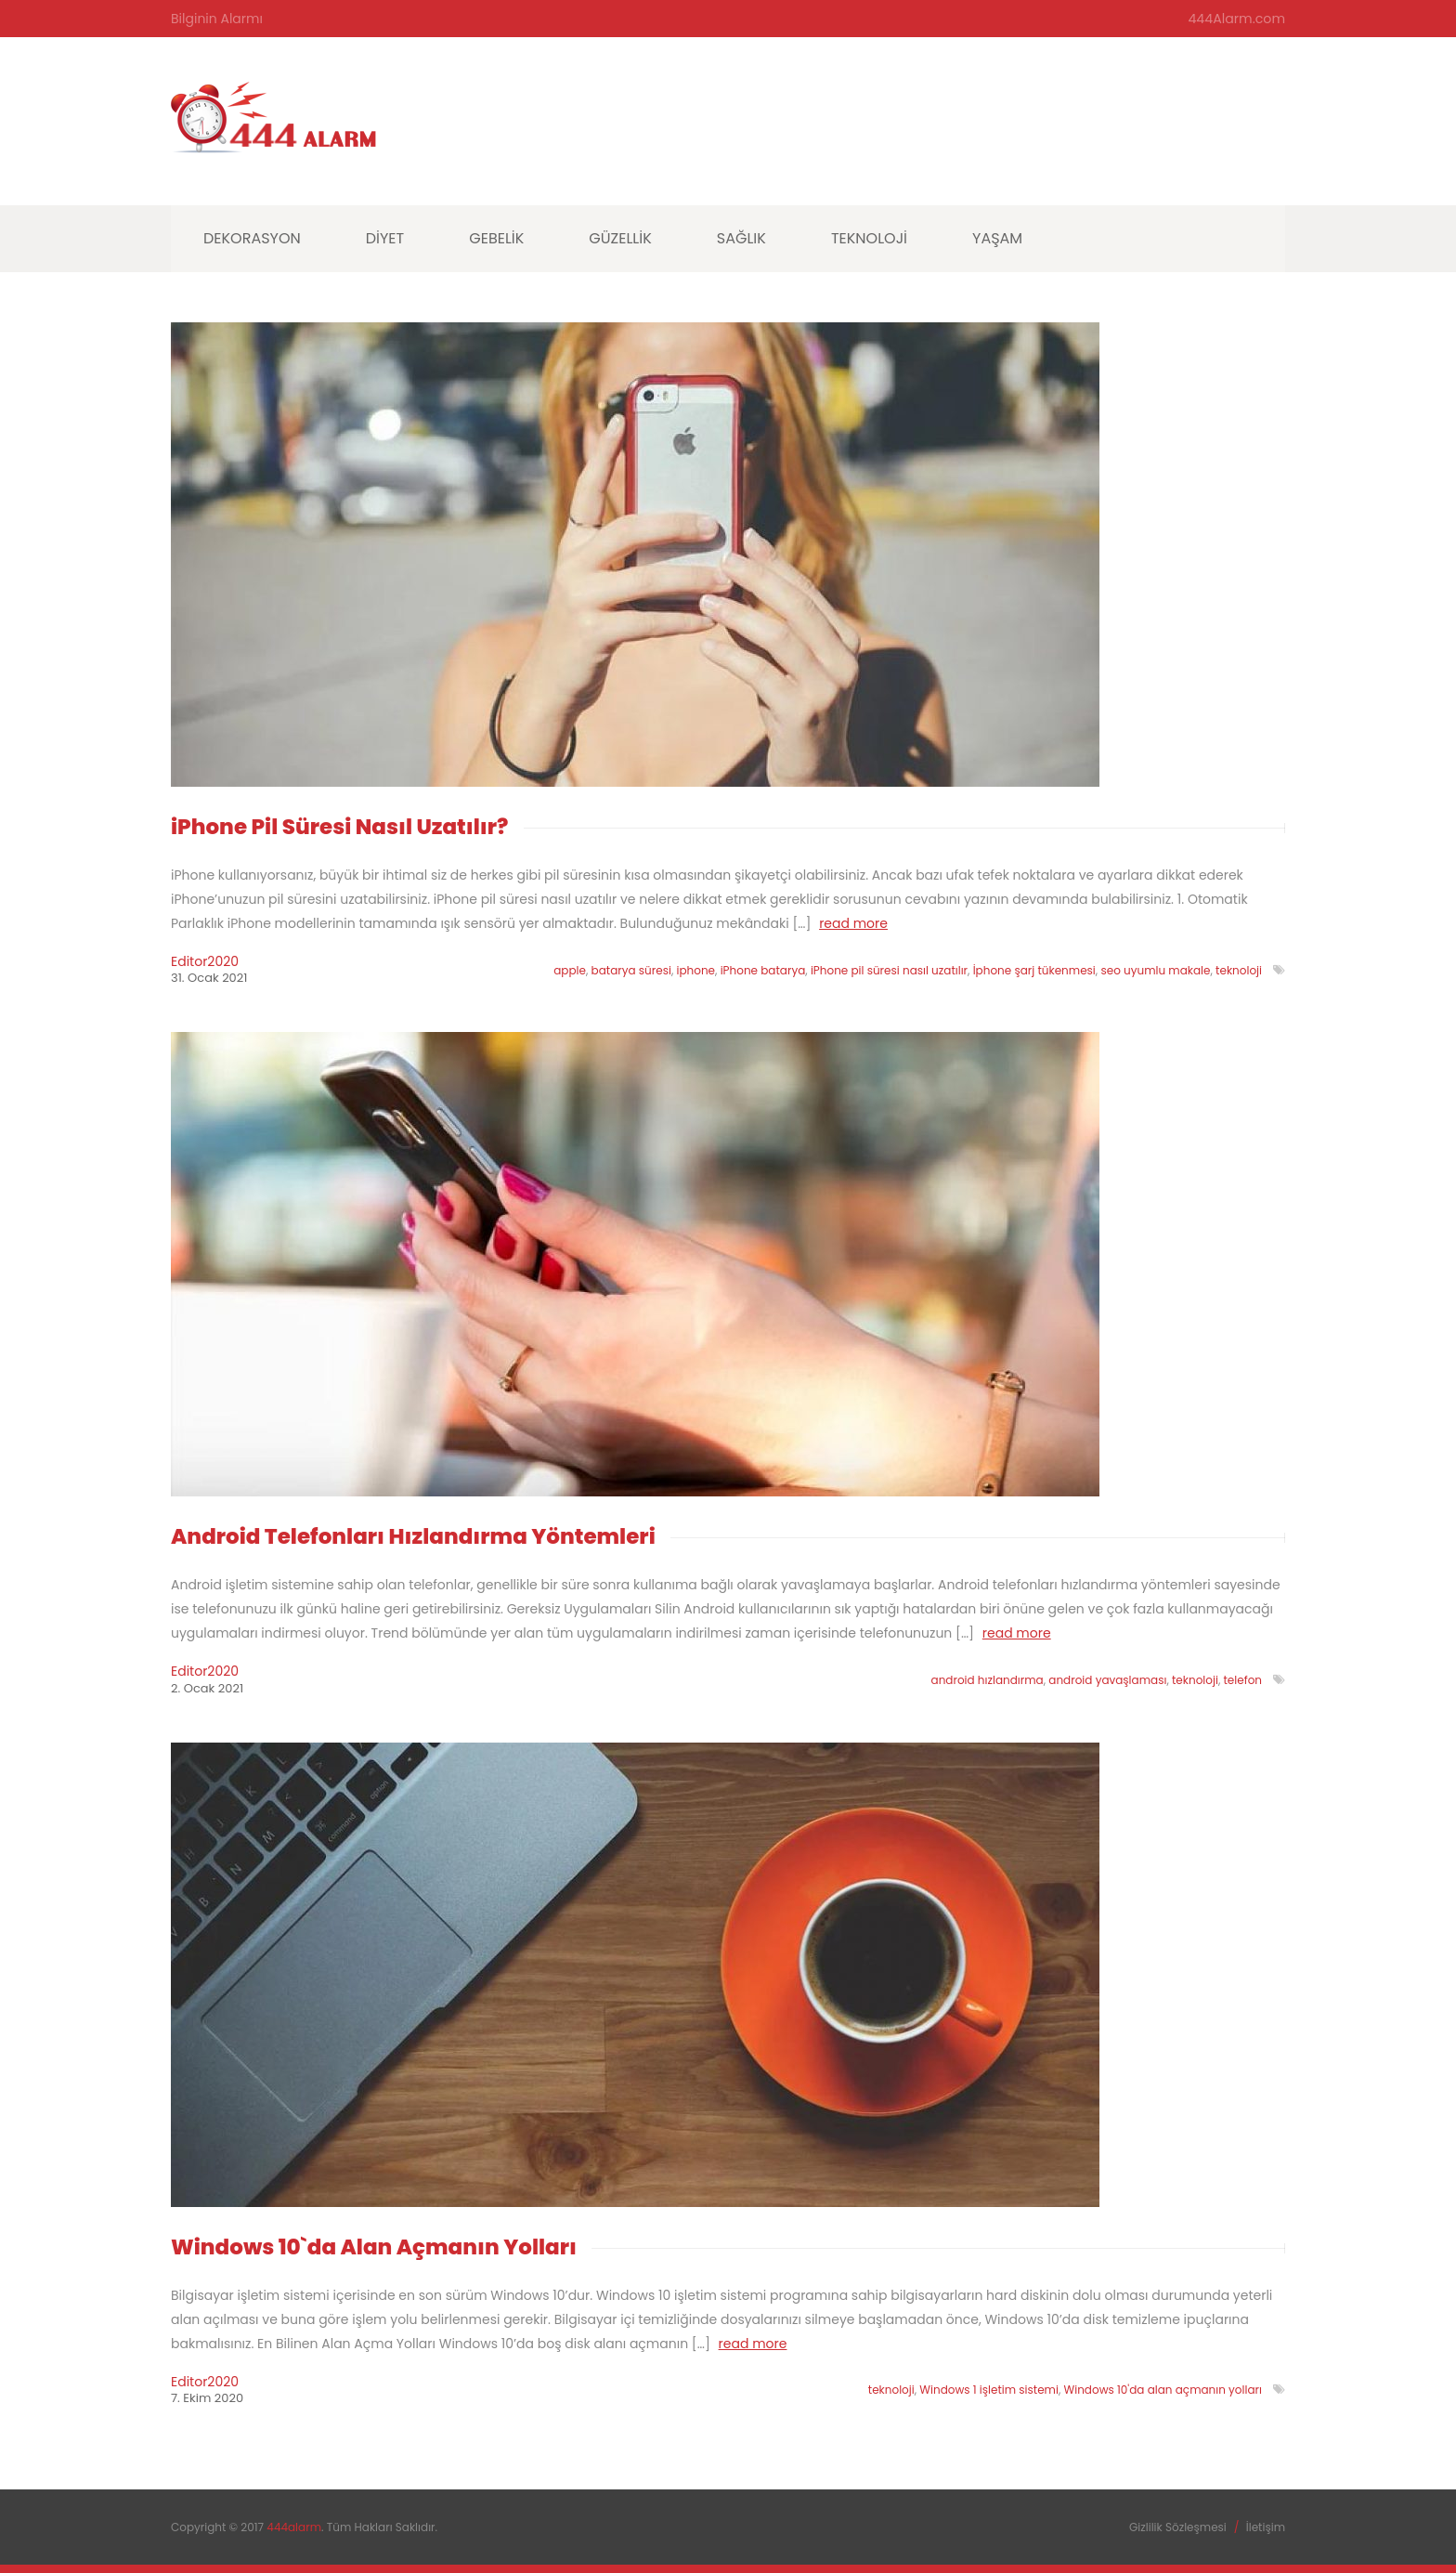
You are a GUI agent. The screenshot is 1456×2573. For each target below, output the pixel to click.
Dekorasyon (252, 238)
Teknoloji (869, 238)
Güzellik (620, 238)
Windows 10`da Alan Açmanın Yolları (374, 2246)
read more (853, 923)
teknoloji (1239, 970)
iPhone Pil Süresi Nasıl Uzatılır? (340, 827)
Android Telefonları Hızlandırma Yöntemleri (413, 1536)
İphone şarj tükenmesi (1034, 970)
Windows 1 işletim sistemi (989, 2389)
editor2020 (205, 961)
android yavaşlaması (1107, 1680)
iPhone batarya (763, 970)
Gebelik (496, 238)
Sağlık (741, 238)
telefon (1242, 1680)
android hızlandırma (987, 1680)
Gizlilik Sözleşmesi (1178, 2526)
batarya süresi (631, 970)
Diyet (385, 238)
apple (569, 970)
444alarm (293, 2526)
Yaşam (997, 238)
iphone (696, 970)
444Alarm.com (1237, 18)
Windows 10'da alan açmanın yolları (1163, 2389)
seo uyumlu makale (1155, 970)
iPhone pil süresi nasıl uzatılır (889, 970)
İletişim (1265, 2526)
